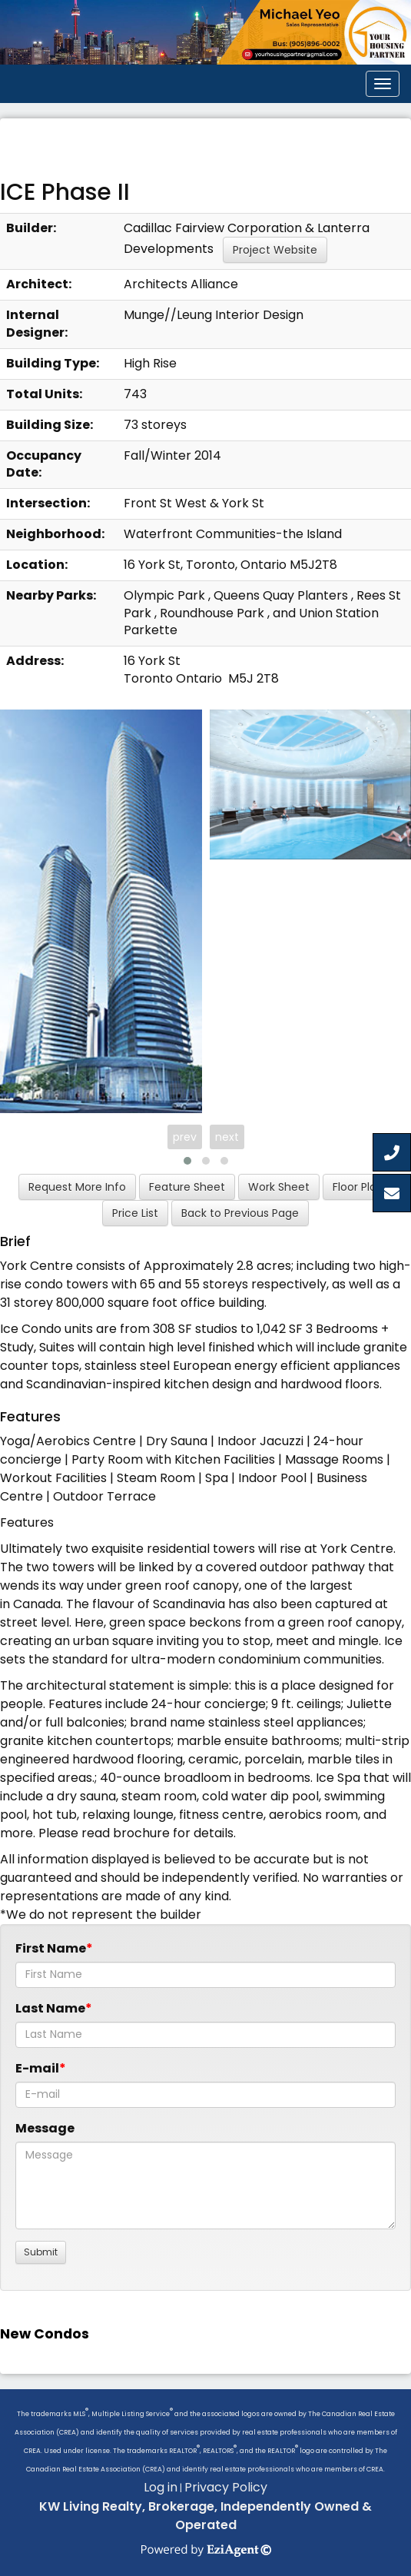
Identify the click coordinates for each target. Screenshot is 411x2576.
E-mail (37, 2068)
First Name (50, 1948)
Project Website (275, 250)
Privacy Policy (225, 2487)
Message (45, 2128)
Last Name (50, 2008)
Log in (160, 2487)
